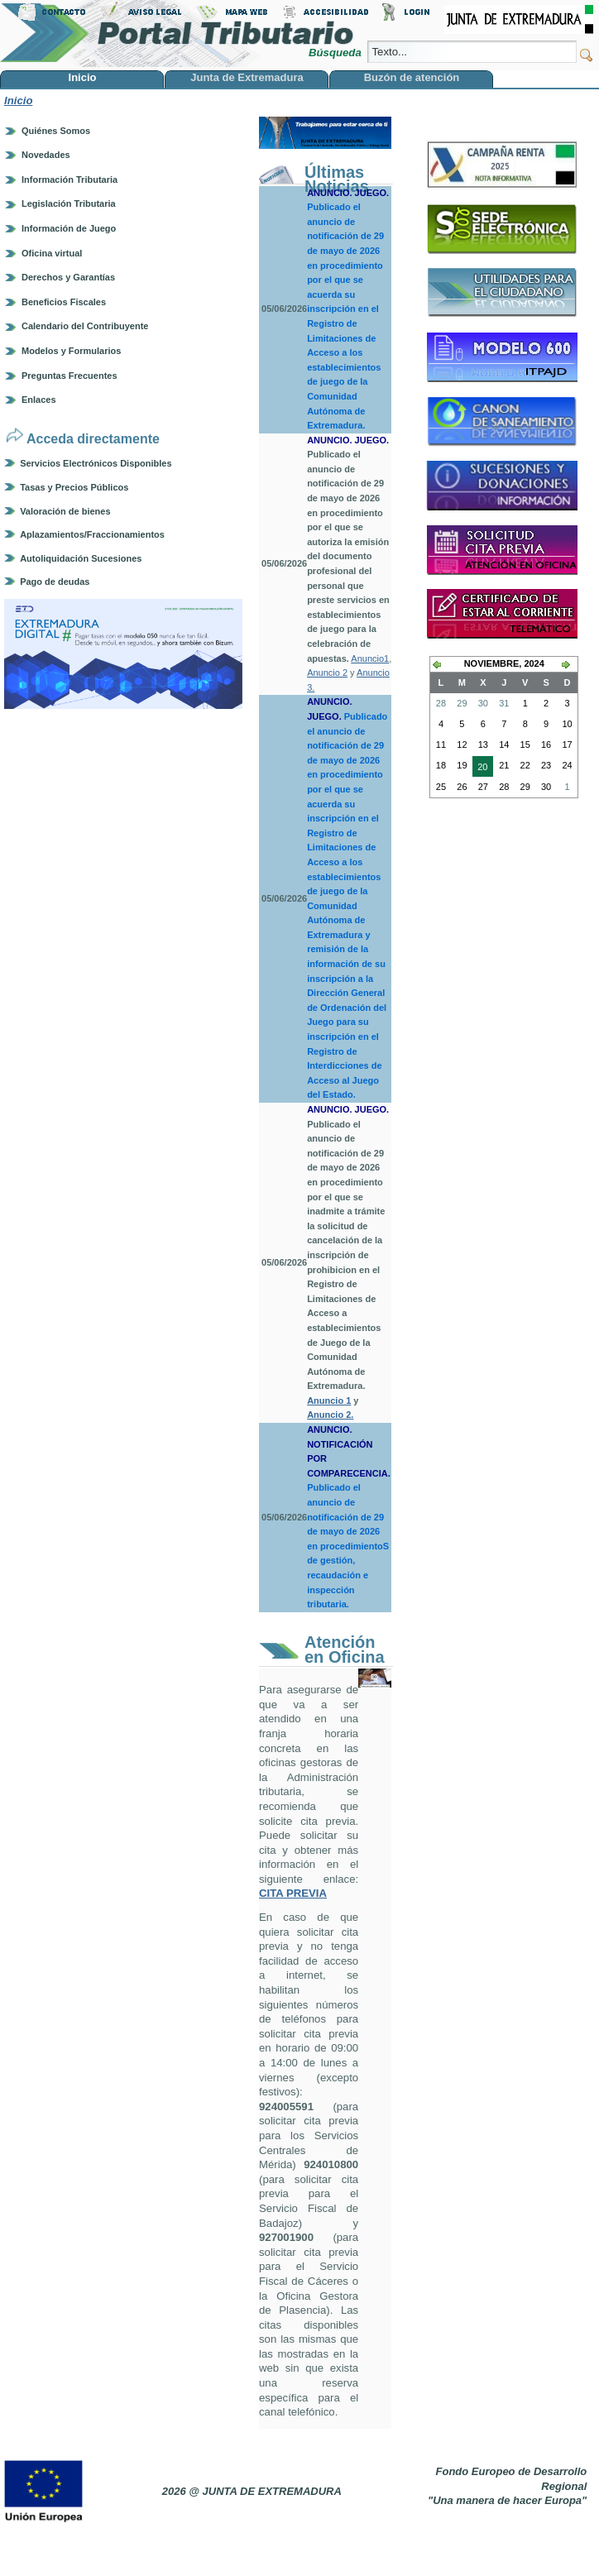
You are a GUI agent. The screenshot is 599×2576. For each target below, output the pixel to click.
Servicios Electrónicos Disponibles (95, 463)
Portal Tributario (177, 33)
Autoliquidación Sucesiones (80, 558)
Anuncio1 (370, 658)
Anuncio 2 (327, 673)
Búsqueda (336, 52)
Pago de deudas (54, 582)
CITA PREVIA (293, 1893)
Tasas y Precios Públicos (74, 487)
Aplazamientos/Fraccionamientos (92, 534)
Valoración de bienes (65, 511)
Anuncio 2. (330, 1415)
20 (479, 768)
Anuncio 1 (329, 1400)
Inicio (18, 100)
